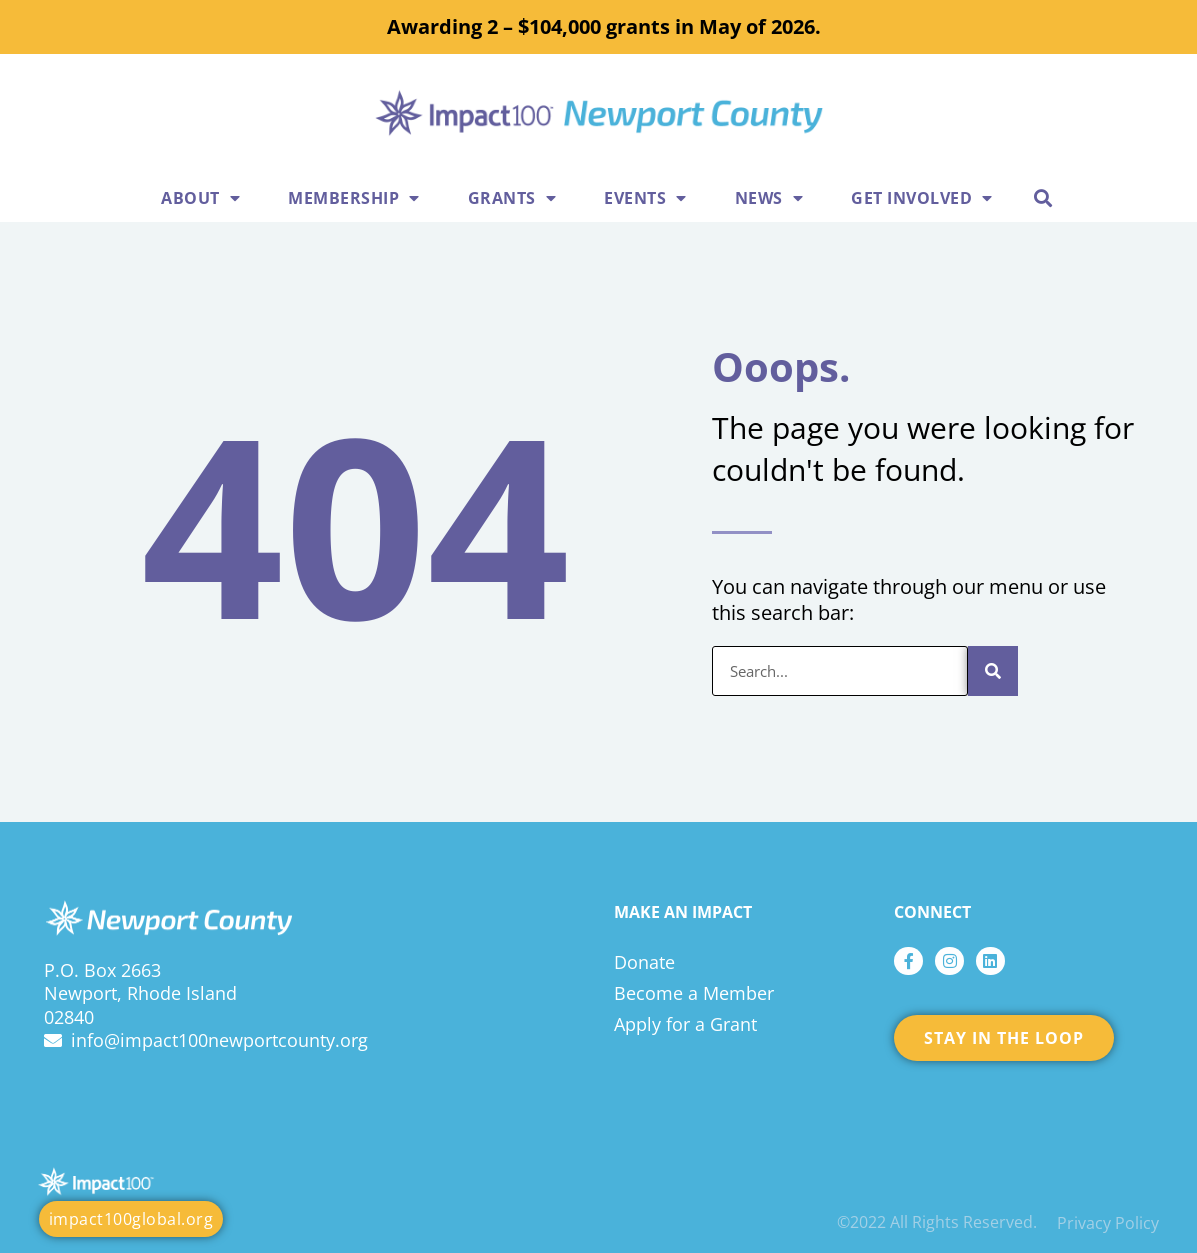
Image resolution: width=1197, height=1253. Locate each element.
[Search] (993, 671)
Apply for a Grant (685, 1024)
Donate (644, 962)
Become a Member (694, 993)
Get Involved (922, 198)
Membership (354, 198)
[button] (1043, 197)
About (200, 198)
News (769, 198)
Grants (512, 198)
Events (645, 198)
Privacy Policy (1108, 1223)
